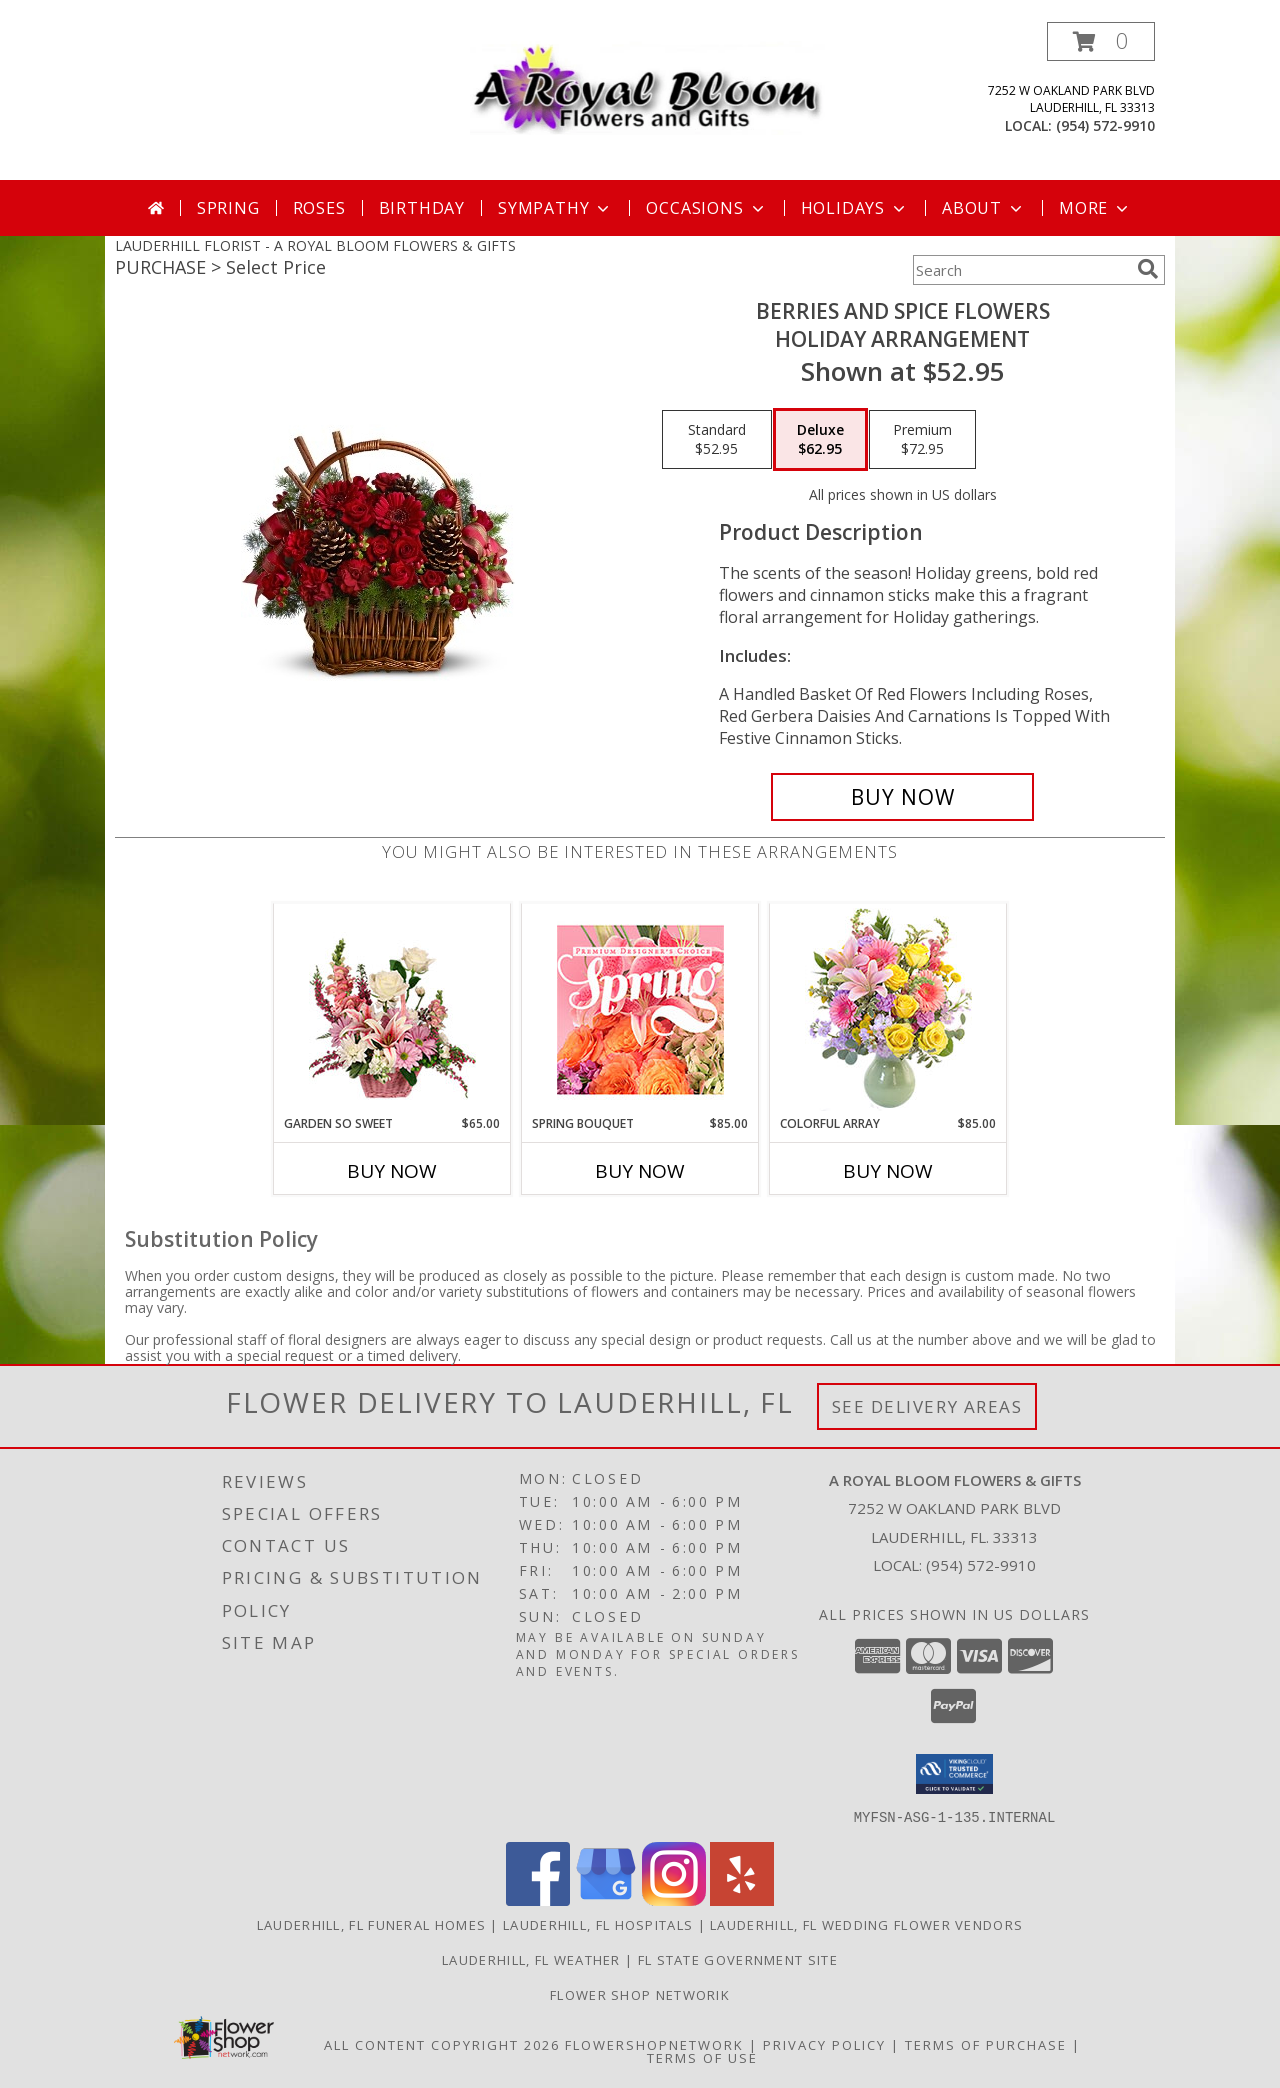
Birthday (422, 208)
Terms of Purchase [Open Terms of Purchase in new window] (986, 2044)
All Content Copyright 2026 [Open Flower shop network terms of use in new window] (442, 2044)
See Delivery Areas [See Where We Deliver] (927, 1406)
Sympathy (555, 208)
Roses (319, 208)
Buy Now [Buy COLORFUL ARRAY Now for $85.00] (888, 1171)
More (1095, 208)
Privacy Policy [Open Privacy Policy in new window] (824, 2044)
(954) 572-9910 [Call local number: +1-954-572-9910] (1105, 125)
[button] (1101, 41)
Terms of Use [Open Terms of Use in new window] (702, 2057)
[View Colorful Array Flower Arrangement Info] (888, 1009)
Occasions (706, 208)
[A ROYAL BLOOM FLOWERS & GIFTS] (647, 83)
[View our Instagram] (674, 1899)
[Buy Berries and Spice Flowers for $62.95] (902, 797)
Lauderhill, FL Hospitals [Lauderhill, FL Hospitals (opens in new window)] (598, 1924)
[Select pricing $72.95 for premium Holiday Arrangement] (922, 440)
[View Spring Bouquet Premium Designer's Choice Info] (640, 1009)
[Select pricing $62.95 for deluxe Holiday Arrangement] (820, 440)
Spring (228, 208)
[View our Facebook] (538, 1899)
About (984, 208)
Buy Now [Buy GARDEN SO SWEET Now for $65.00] (392, 1171)
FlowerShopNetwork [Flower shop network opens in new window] (654, 2044)
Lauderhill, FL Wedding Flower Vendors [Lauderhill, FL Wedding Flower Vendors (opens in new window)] (866, 1924)
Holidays (855, 208)
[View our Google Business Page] (606, 1899)
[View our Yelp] (742, 1899)
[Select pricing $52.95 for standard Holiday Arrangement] (717, 440)
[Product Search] (1021, 270)
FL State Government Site (738, 1959)
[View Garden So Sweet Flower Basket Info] (392, 1009)
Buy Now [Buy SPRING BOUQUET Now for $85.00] (640, 1171)
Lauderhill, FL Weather (531, 1959)
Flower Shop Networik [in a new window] (640, 1994)
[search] (1148, 269)
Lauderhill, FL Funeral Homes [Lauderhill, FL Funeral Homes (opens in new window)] (371, 1924)
